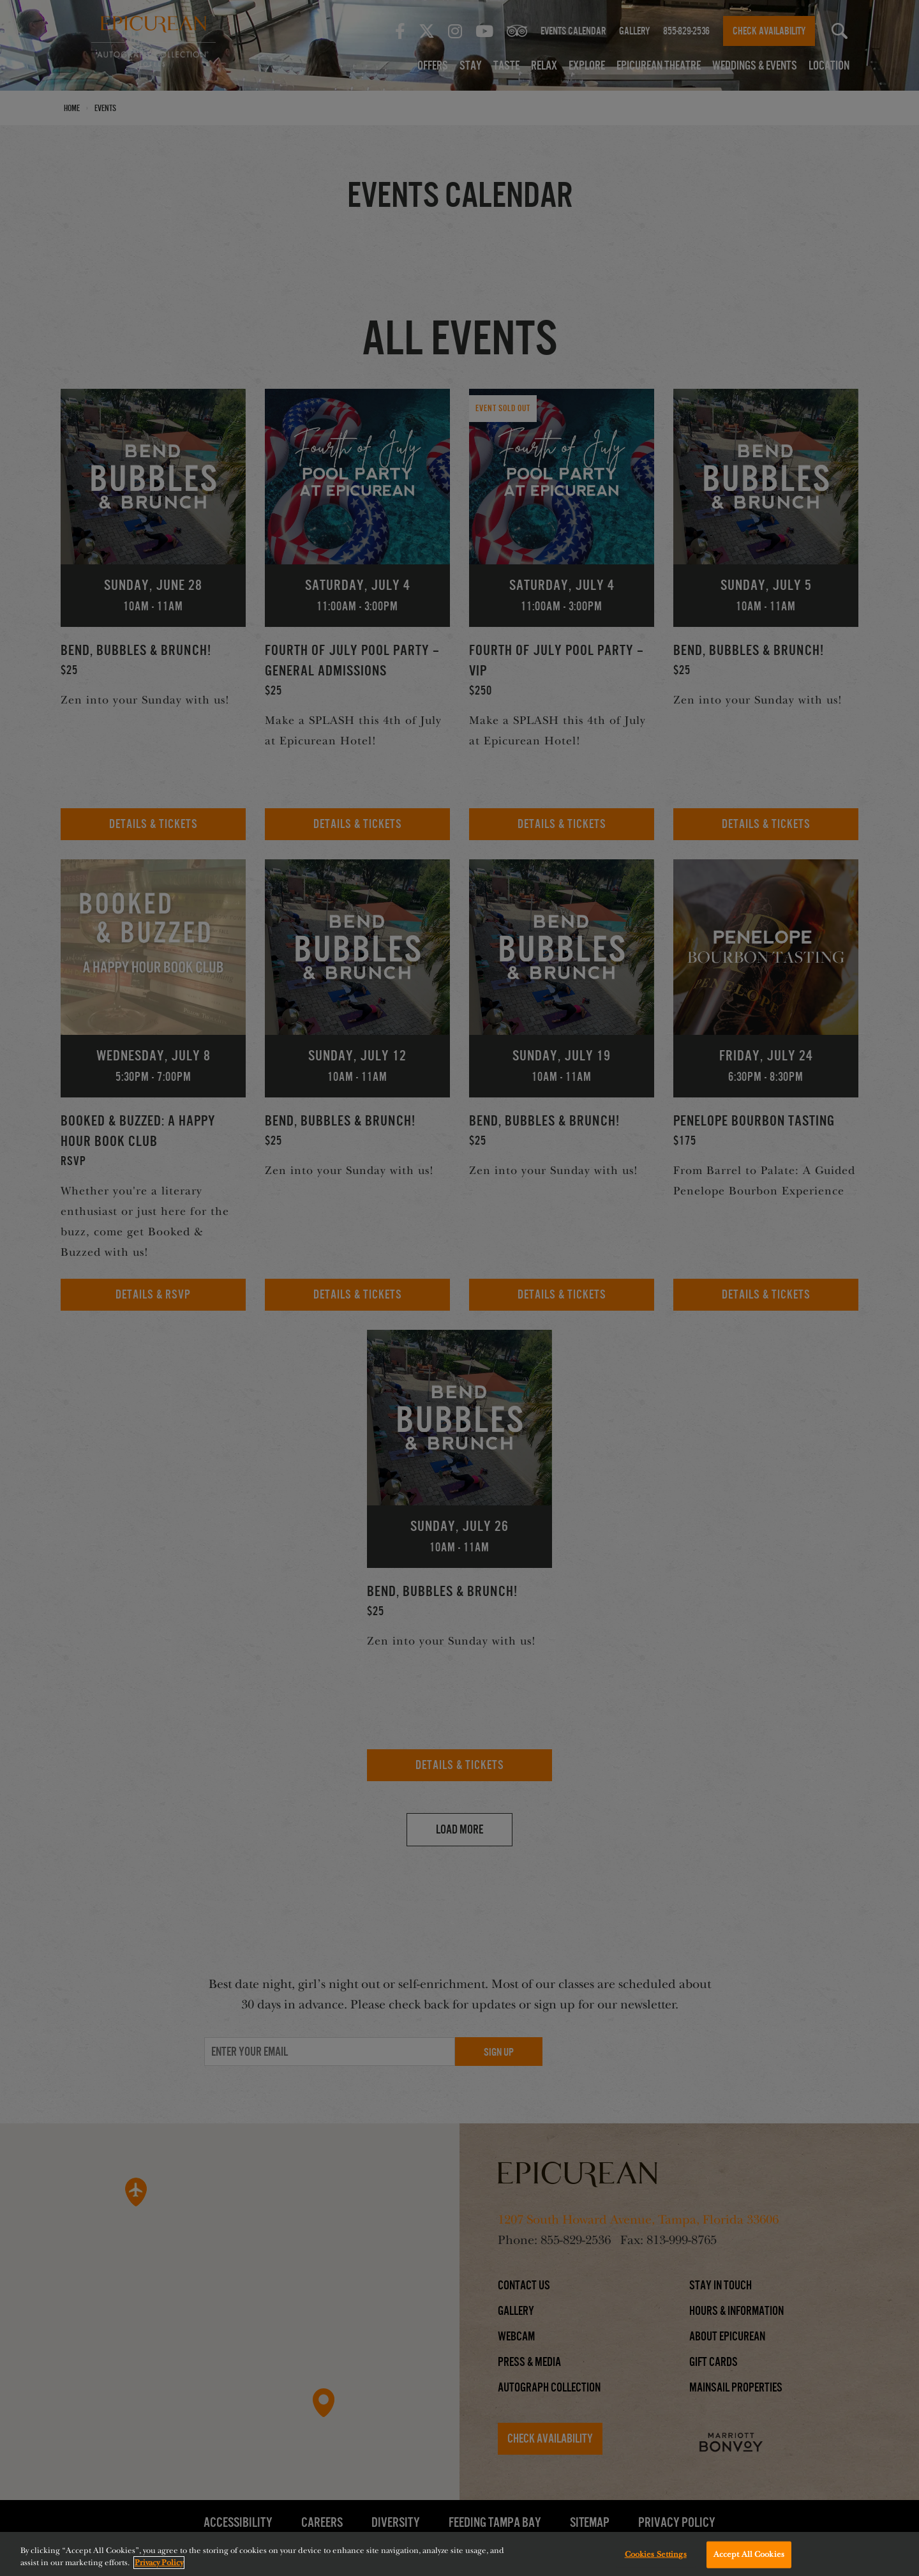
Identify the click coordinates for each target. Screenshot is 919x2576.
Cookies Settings (656, 2557)
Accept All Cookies (749, 2557)
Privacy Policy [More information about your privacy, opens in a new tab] (159, 2566)
